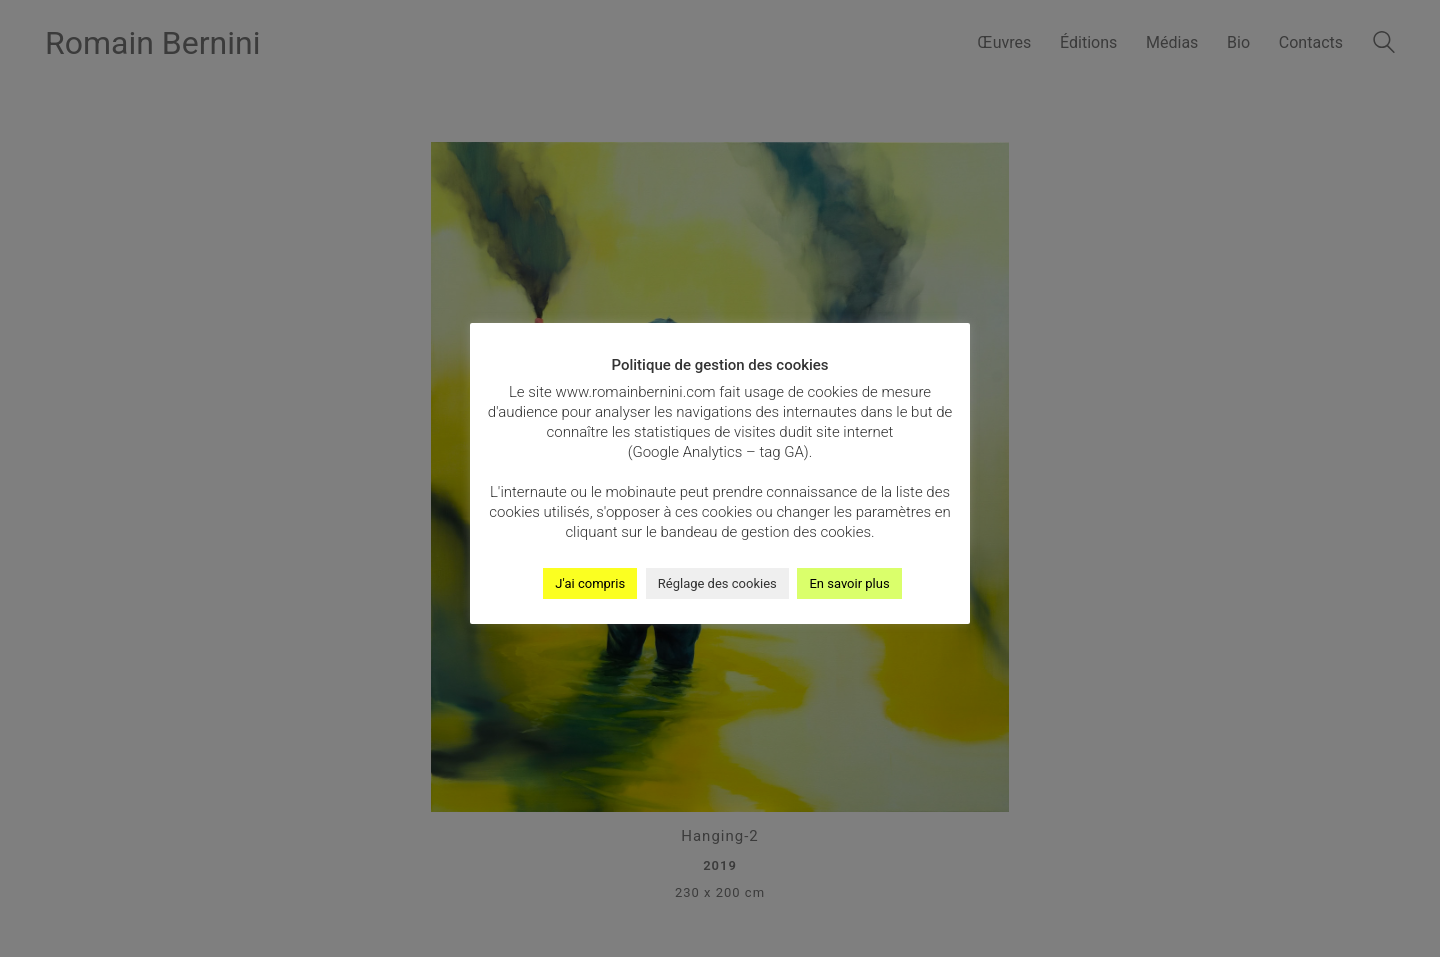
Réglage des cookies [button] (717, 583)
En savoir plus (849, 583)
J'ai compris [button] (590, 583)
